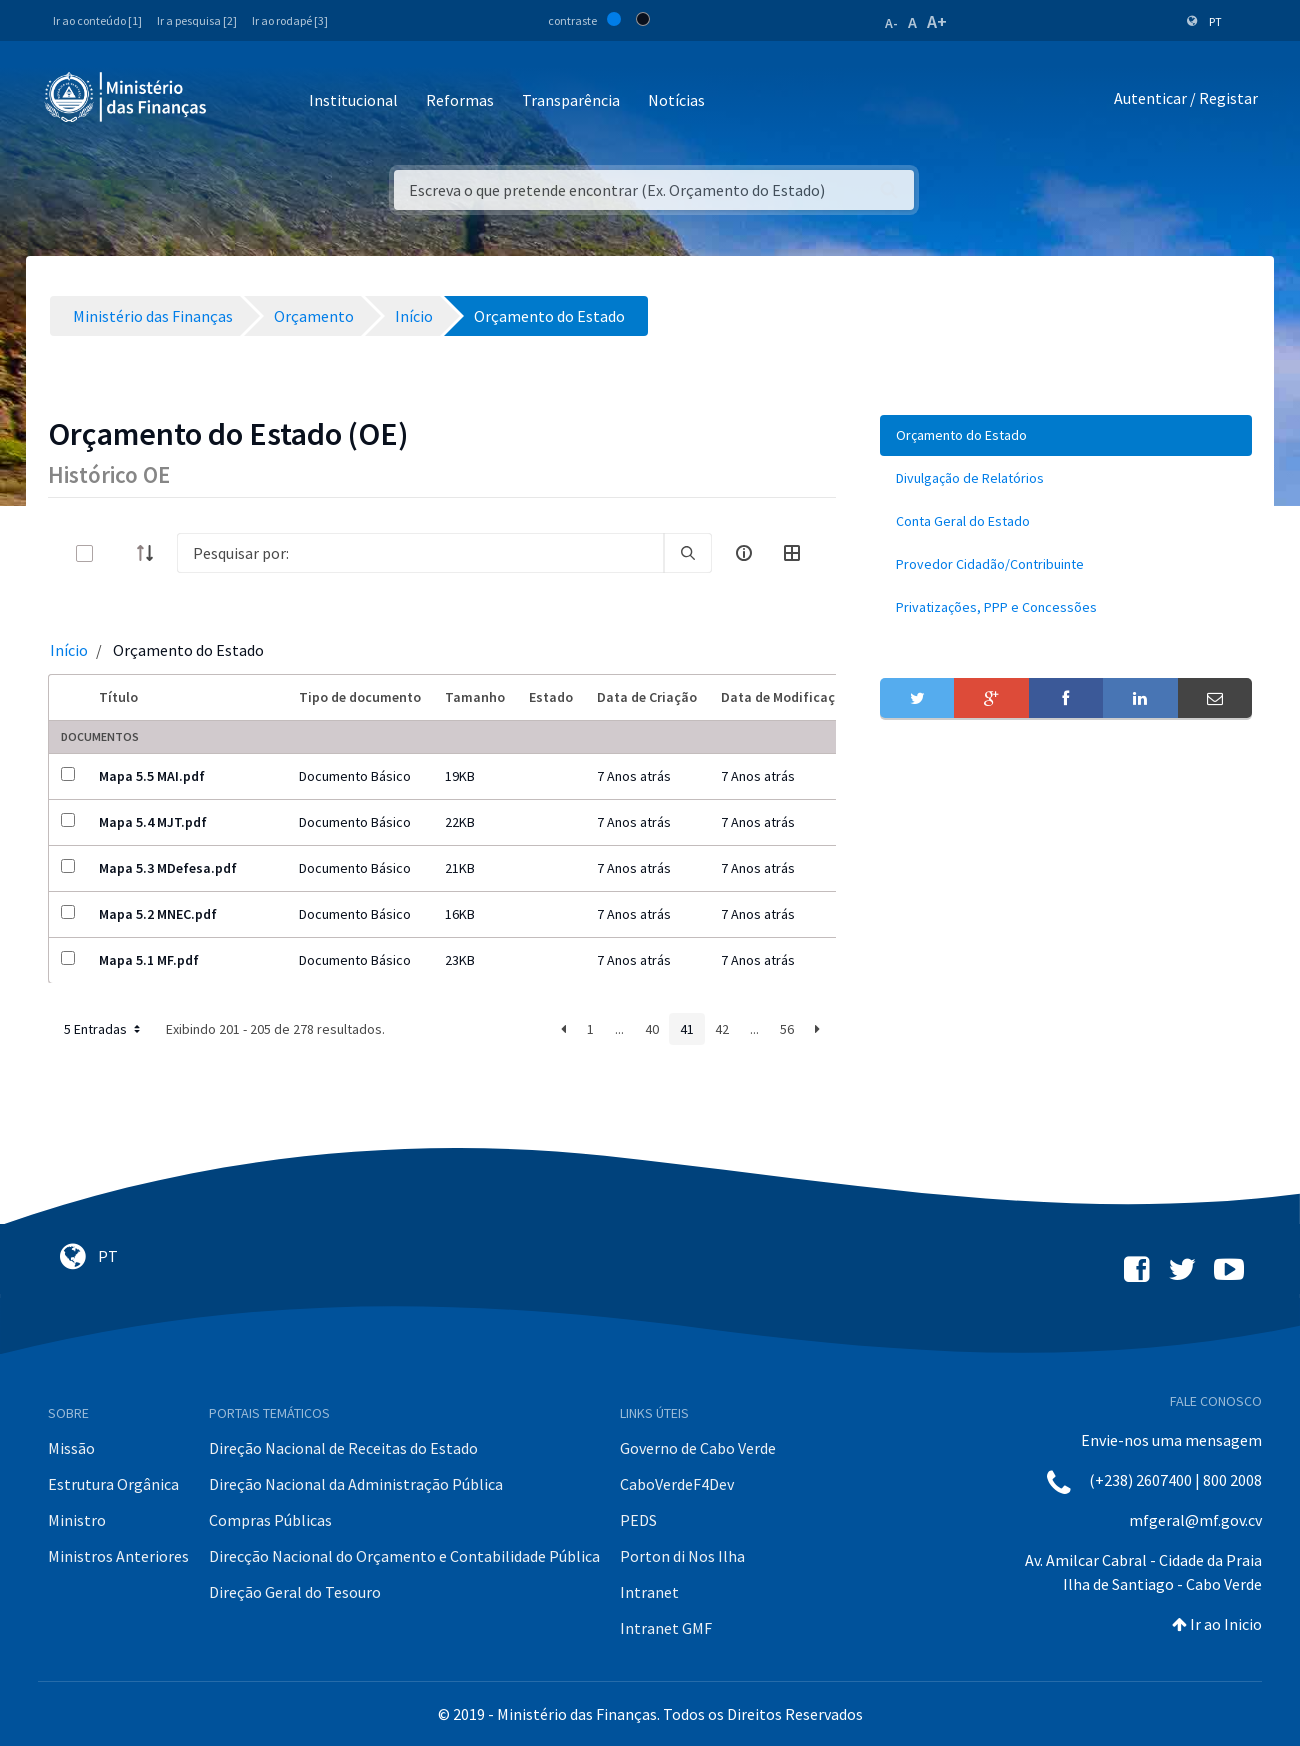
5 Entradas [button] (104, 1029)
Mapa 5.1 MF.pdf (149, 960)
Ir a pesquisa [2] (197, 20)
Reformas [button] (460, 100)
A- (891, 23)
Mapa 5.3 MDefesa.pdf (168, 868)
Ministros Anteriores (118, 1556)
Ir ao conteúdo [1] (97, 20)
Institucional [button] (353, 100)
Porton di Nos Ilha (682, 1556)
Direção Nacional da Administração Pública (356, 1484)
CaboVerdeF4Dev (677, 1484)
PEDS (638, 1520)
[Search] (420, 553)
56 (787, 1029)
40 (652, 1029)
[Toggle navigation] (238, 101)
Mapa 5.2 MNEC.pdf (158, 914)
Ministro (77, 1520)
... (619, 1029)
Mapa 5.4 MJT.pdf (153, 822)
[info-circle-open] (744, 553)
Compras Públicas (270, 1520)
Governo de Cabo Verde (698, 1448)
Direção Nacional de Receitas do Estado (343, 1448)
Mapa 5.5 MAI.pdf (152, 776)
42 (722, 1029)
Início (69, 650)
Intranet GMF (666, 1628)
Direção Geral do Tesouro (295, 1592)
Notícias (676, 100)
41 (687, 1029)
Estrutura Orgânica (113, 1484)
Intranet (649, 1592)
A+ (937, 21)
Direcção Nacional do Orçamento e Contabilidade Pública (404, 1556)
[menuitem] (1066, 435)
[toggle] (117, 553)
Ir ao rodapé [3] (290, 20)
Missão (71, 1448)
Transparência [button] (571, 100)
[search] (688, 553)
